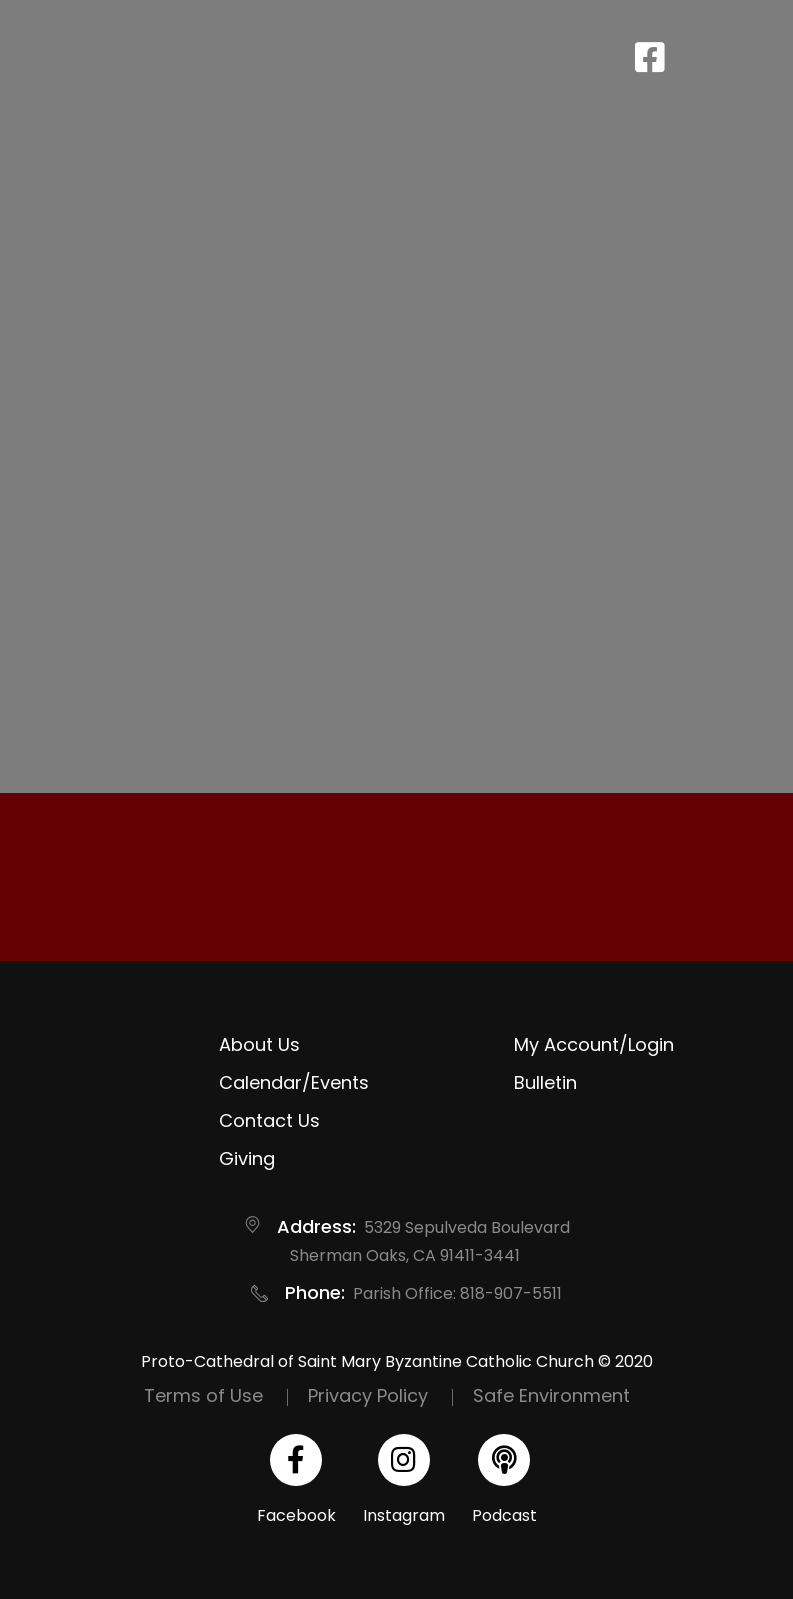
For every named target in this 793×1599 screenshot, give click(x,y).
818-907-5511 (511, 1293)
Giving (247, 1158)
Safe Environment (551, 1395)
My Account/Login (594, 1044)
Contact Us (269, 1120)
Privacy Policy (368, 1395)
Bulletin (545, 1082)
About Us (259, 1044)
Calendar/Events (294, 1082)
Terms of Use (203, 1395)
